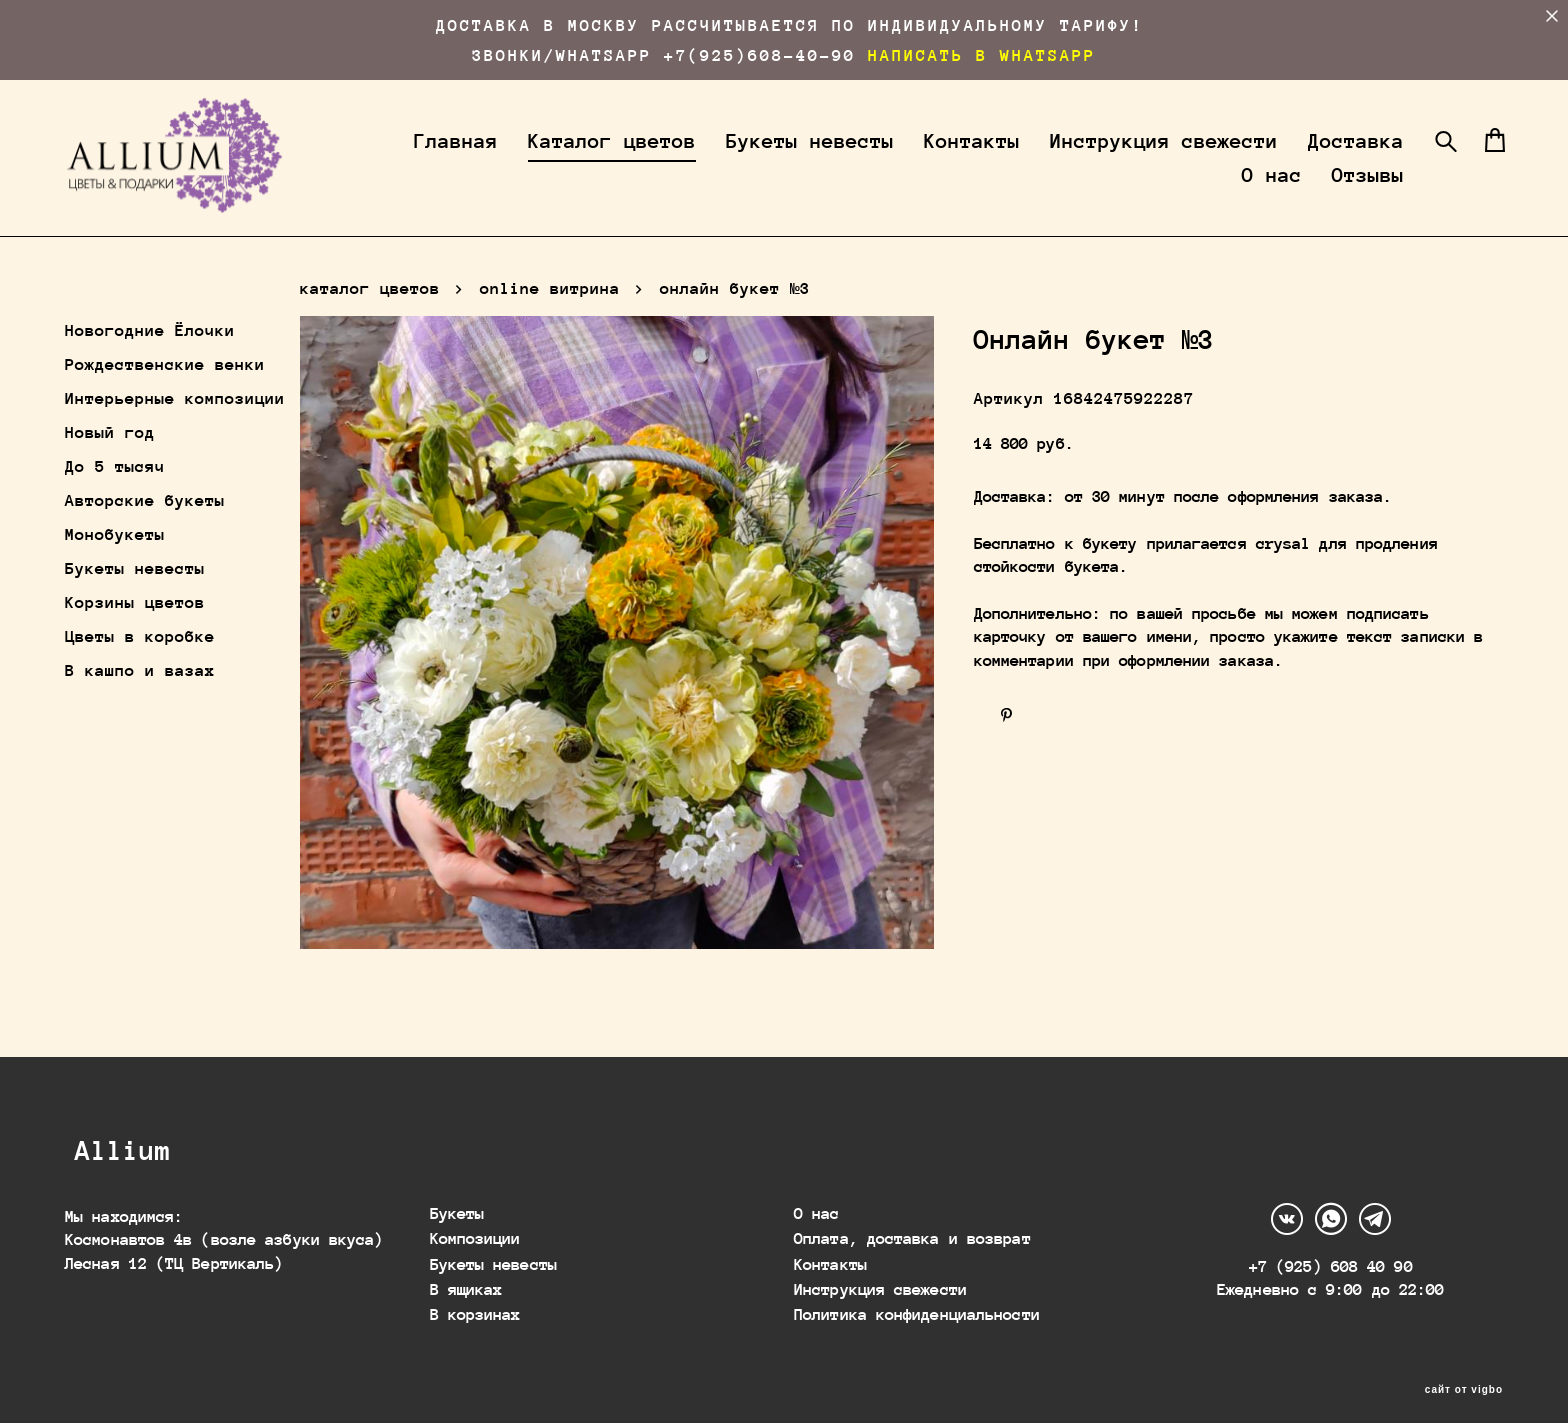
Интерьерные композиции (175, 431)
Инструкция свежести (1271, 159)
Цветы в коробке (140, 669)
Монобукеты (115, 567)
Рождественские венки (165, 397)
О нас (1253, 193)
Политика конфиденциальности (917, 1302)
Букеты (457, 1200)
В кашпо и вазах (140, 703)
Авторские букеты (145, 533)
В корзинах (475, 1302)
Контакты (1079, 159)
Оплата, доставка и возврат (912, 1225)
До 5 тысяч (115, 499)
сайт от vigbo (1464, 1377)
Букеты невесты (917, 159)
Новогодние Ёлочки (150, 363)
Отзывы (1349, 193)
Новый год (110, 465)
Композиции (475, 1225)
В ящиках (466, 1276)
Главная (563, 159)
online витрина (550, 321)
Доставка (1145, 193)
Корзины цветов (135, 635)
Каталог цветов (719, 159)
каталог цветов (370, 321)
